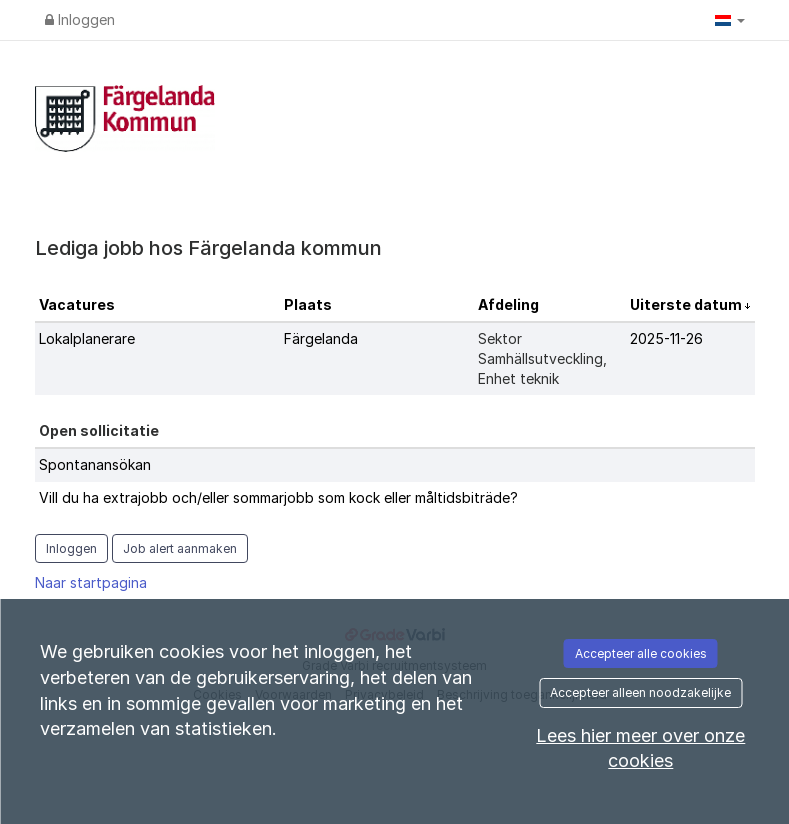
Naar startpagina (91, 582)
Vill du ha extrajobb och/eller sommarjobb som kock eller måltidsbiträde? (278, 497)
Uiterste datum (687, 304)
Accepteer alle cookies (641, 653)
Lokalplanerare (87, 338)
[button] (730, 20)
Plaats (308, 304)
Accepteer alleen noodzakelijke (640, 692)
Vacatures (77, 304)
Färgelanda (321, 338)
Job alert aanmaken (180, 548)
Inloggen (80, 19)
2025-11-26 (666, 338)
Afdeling (508, 304)
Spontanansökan (95, 464)
